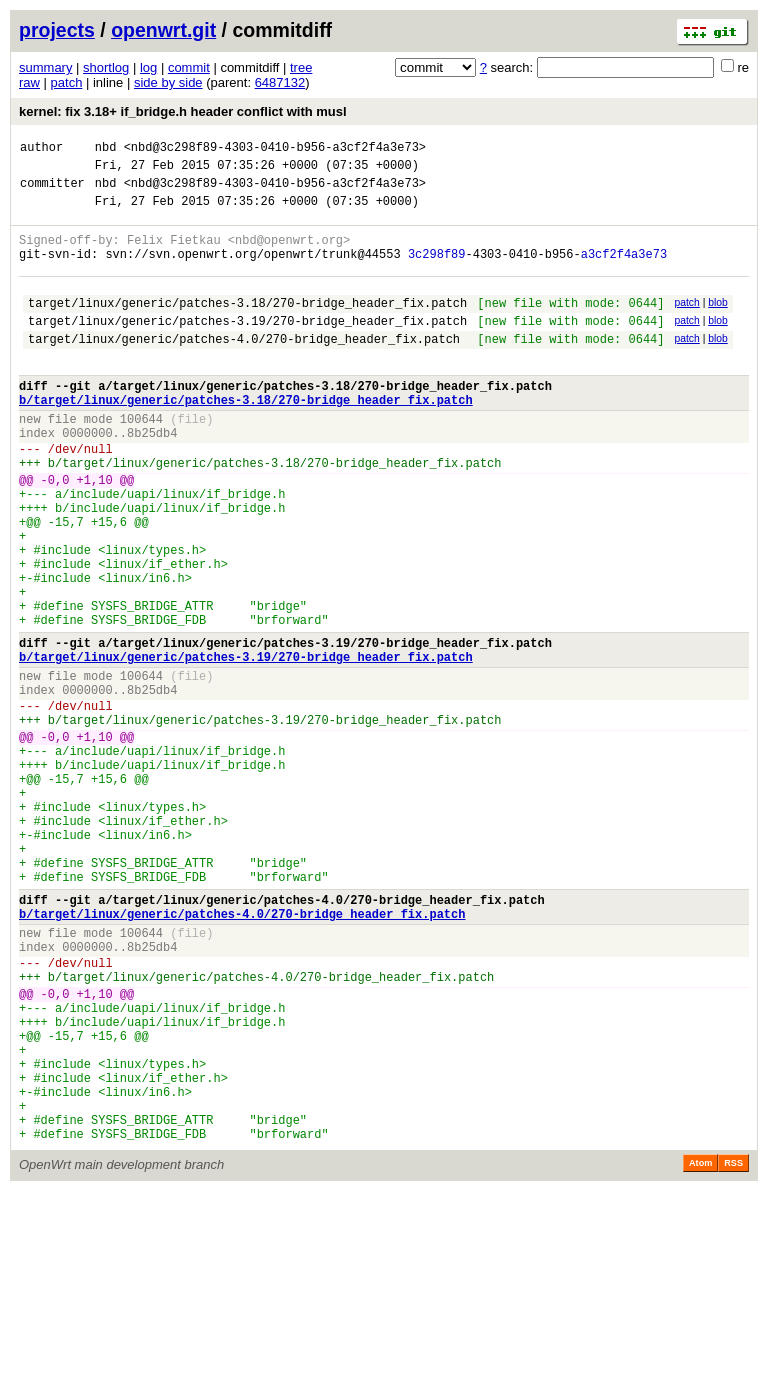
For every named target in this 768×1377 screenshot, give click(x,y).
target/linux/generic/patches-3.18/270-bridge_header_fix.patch (247, 326)
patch (67, 82)
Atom (700, 1349)
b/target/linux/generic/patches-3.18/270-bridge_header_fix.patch (246, 438)
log (148, 67)
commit (189, 67)
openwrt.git (163, 30)
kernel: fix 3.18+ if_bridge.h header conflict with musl (183, 111)
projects (57, 30)
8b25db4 (152, 477)
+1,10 (95, 533)
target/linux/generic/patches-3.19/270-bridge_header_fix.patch (247, 347)
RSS (733, 1349)
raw (29, 82)
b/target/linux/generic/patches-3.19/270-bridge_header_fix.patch (246, 746)
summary (45, 67)
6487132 (280, 82)
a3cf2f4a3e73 (624, 271)
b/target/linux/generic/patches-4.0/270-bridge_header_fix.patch (242, 1054)
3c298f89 (437, 271)
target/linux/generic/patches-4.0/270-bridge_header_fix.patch (244, 368)
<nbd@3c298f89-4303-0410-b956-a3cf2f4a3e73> (275, 149)
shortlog (106, 67)
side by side (168, 82)
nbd (106, 149)
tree (301, 67)
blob (718, 323)
